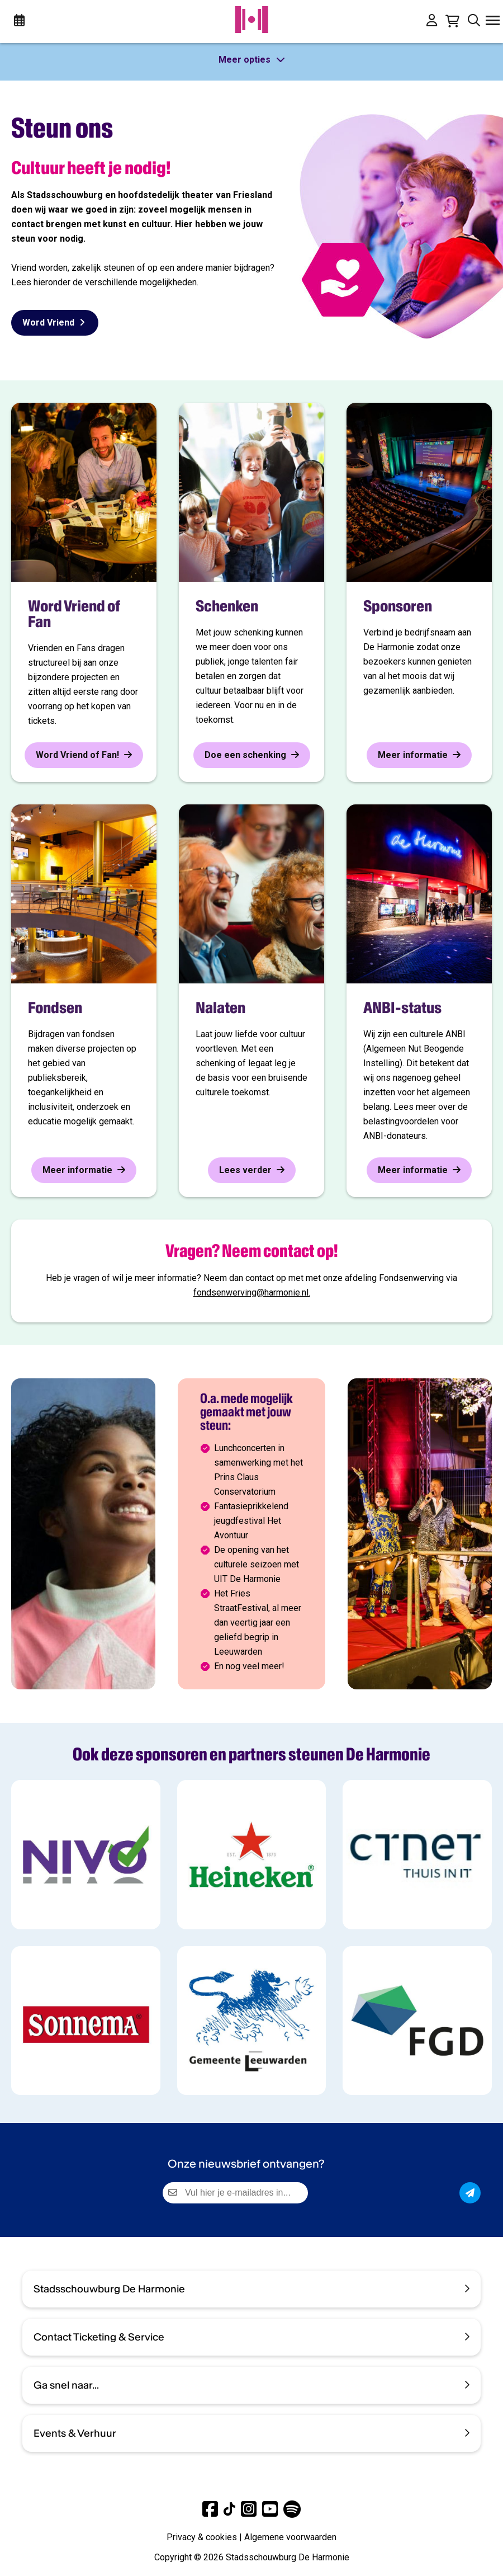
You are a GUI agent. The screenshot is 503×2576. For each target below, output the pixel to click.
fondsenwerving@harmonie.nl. (251, 1292)
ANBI (455, 1034)
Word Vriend (54, 322)
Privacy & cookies (202, 2537)
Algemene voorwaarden (290, 2537)
